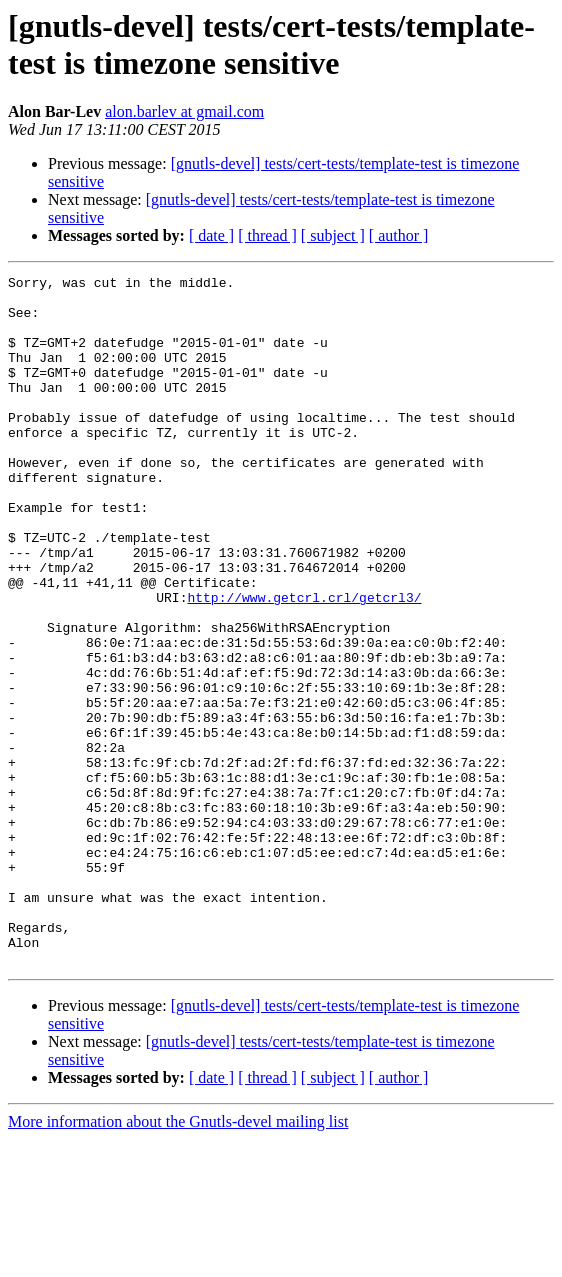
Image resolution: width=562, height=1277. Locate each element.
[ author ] (399, 235)
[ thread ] (267, 235)
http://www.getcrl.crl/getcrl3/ (304, 663)
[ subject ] (333, 235)
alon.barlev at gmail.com (184, 111)
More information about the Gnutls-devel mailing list (178, 1259)
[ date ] (211, 235)
